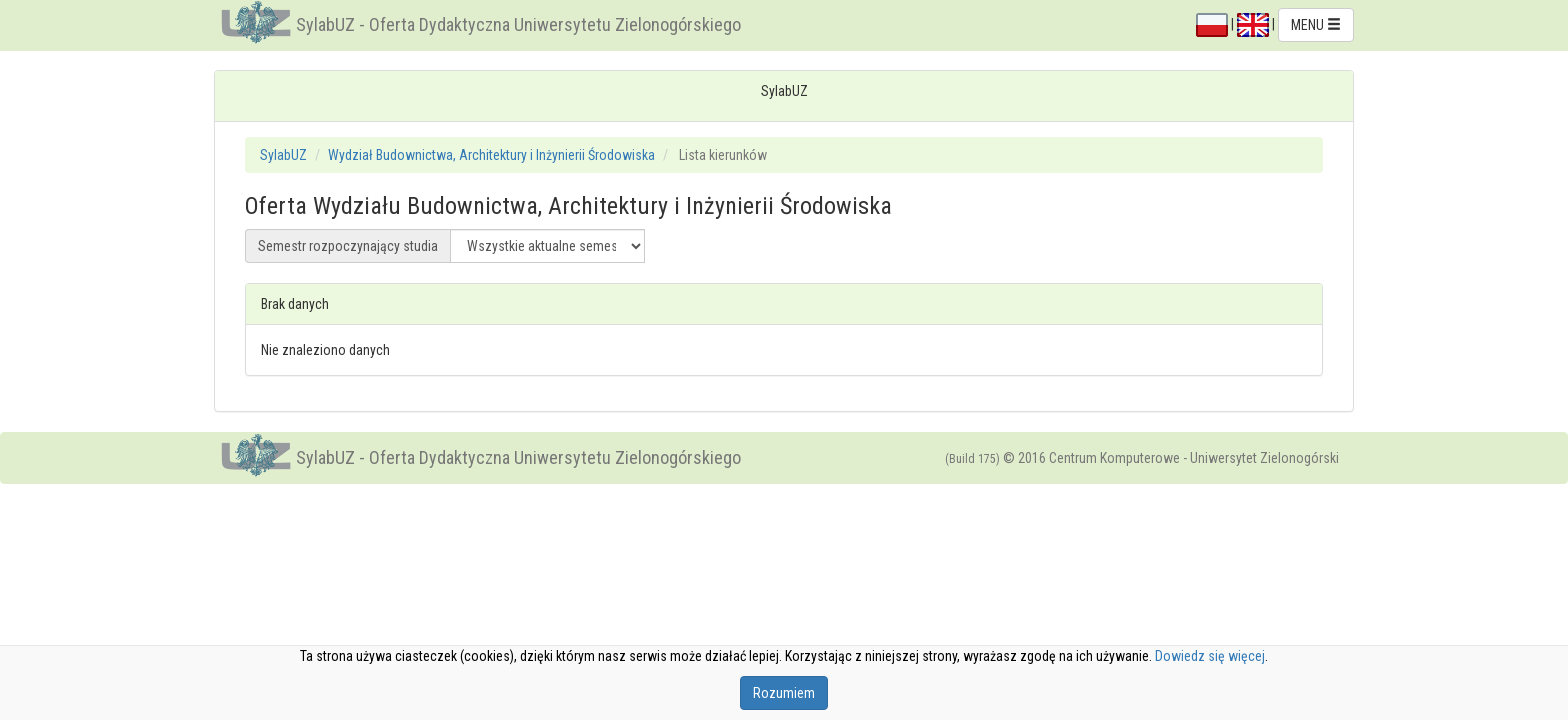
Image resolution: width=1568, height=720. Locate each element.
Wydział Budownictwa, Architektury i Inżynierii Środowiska (491, 155)
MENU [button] (1316, 25)
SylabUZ (283, 155)
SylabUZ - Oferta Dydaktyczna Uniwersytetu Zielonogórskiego (518, 24)
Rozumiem (784, 693)
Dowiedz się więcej (1210, 656)
